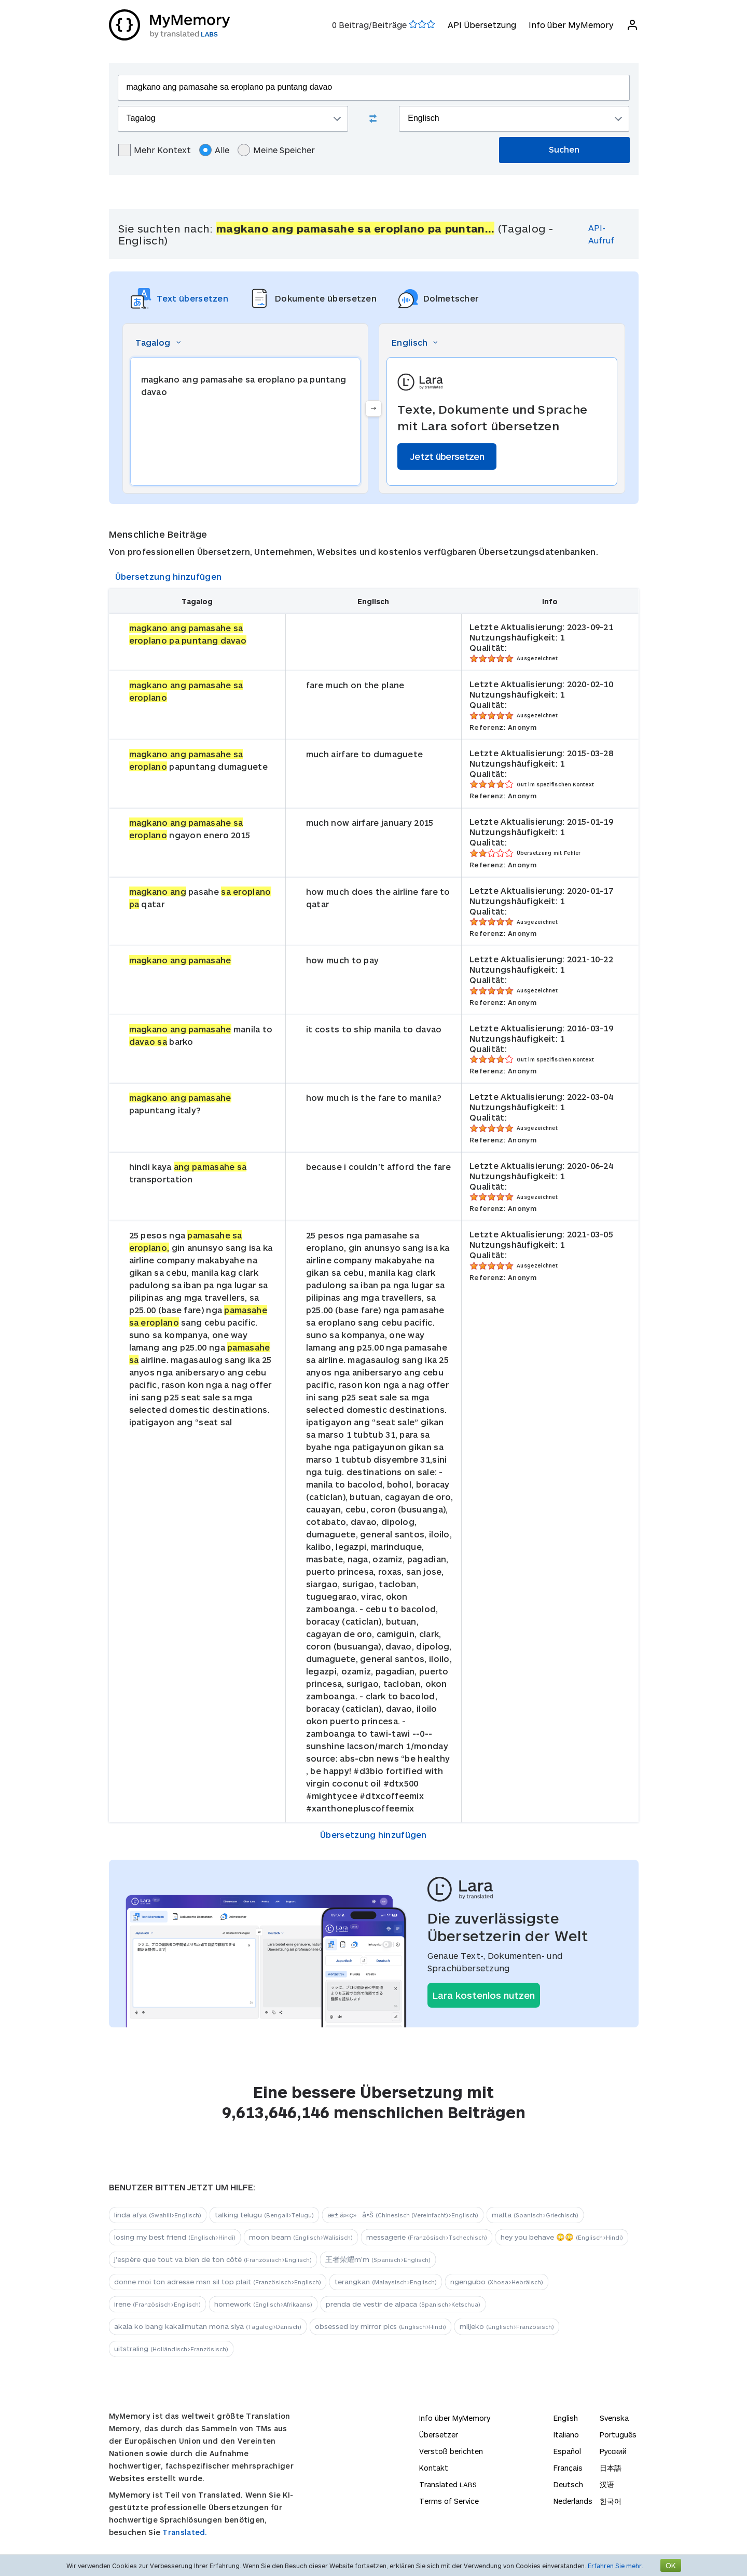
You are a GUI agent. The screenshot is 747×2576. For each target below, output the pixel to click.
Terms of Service (449, 2501)
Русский (613, 2451)
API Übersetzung (482, 25)
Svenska (614, 2418)
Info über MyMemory (571, 25)
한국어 (610, 2501)
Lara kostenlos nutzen (484, 1995)
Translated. (184, 2532)
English (566, 2418)
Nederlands (573, 2501)
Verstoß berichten (451, 2451)
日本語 (610, 2467)
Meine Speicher (276, 150)
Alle (214, 150)
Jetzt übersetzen (447, 456)
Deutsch (568, 2484)
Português (618, 2434)
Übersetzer (438, 2434)
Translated (448, 2484)
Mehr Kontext (154, 150)
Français (568, 2467)
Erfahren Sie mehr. (615, 2565)
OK (671, 2565)
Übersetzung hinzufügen (168, 576)
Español (567, 2451)
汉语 (607, 2484)
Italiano (566, 2434)
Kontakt (433, 2467)
